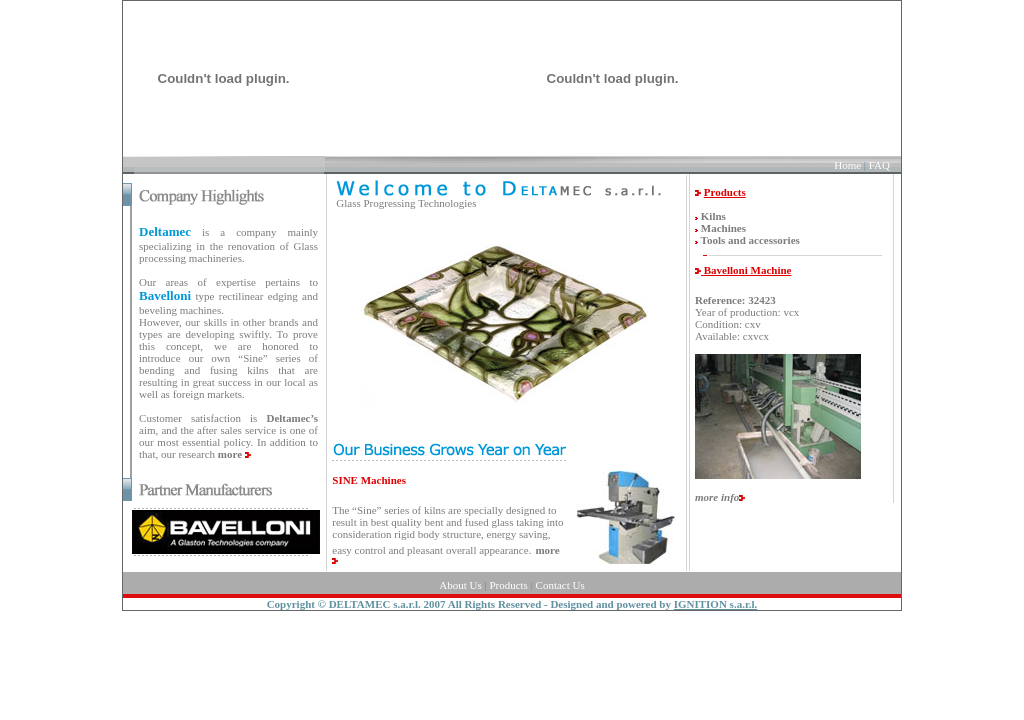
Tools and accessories (750, 240)
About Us (460, 585)
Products (508, 585)
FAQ (879, 165)
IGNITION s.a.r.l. (716, 604)
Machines (723, 228)
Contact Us (560, 585)
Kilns (713, 216)
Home (847, 165)
